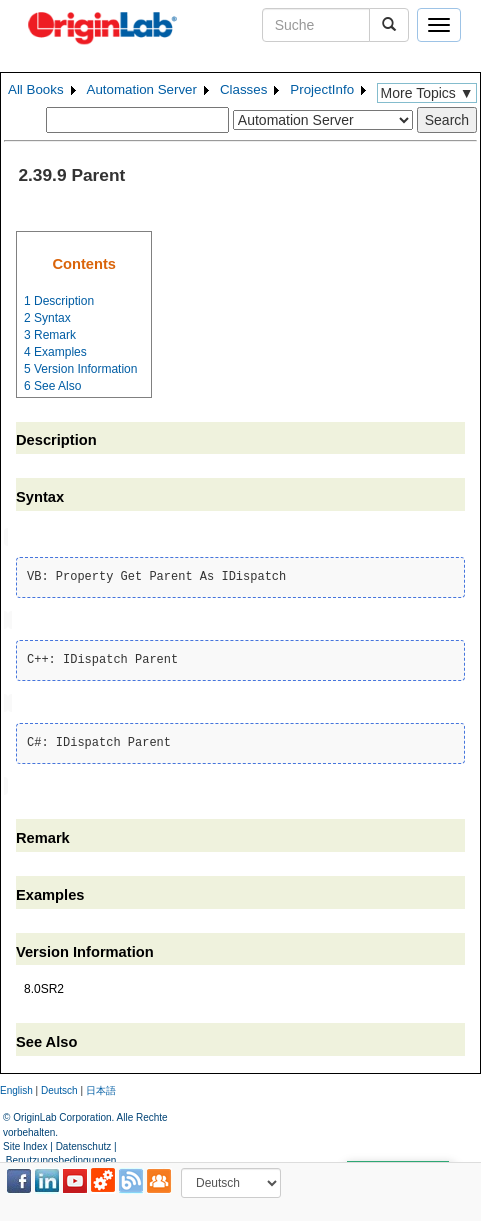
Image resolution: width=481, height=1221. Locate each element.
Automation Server (142, 89)
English (16, 1086)
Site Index (25, 1141)
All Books (36, 89)
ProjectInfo (322, 89)
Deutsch (59, 1086)
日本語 (101, 1086)
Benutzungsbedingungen (61, 1156)
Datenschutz (84, 1141)
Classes (243, 89)
